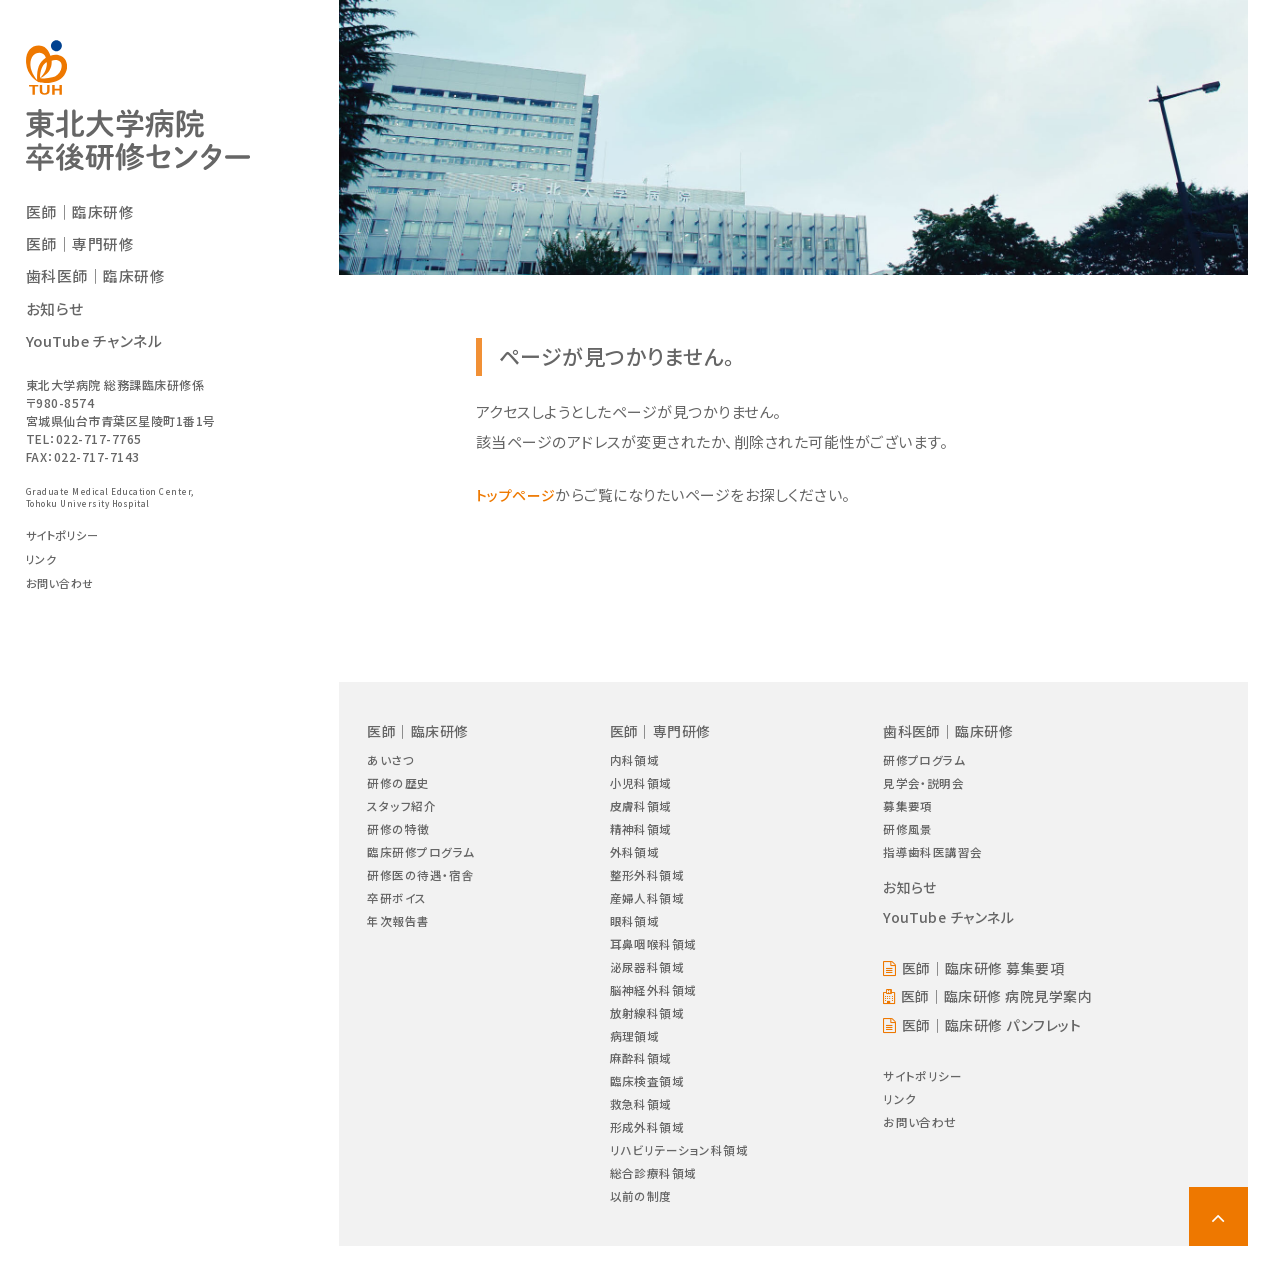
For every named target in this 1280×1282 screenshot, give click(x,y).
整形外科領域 (647, 884)
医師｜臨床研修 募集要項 (987, 977)
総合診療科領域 (654, 1206)
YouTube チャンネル (99, 348)
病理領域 (634, 1057)
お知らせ (57, 316)
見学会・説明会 (925, 785)
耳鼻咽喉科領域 (654, 958)
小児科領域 (641, 785)
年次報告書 (401, 933)
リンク (43, 566)
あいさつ (392, 760)
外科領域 (634, 859)
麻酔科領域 (641, 1082)
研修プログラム (926, 760)
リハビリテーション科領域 (682, 1181)
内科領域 (634, 760)
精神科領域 (641, 834)
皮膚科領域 (641, 810)
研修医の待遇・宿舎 (425, 884)
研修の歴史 (401, 785)
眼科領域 (634, 933)
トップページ (518, 494)
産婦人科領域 (647, 909)
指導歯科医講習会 (935, 859)
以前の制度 (641, 1230)
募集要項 (908, 810)
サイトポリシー (66, 542)
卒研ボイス (399, 909)
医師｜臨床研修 (84, 219)
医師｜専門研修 (84, 252)
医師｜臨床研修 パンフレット (996, 1037)
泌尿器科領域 (647, 983)
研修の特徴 (401, 834)
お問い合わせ (63, 591)
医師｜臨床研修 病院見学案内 (1001, 1007)
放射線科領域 (647, 1032)
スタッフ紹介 (403, 810)
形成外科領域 (647, 1156)
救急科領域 (641, 1131)
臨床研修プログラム (425, 859)
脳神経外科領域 (654, 1008)
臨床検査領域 (647, 1107)
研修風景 (908, 834)
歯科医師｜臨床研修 (100, 284)
